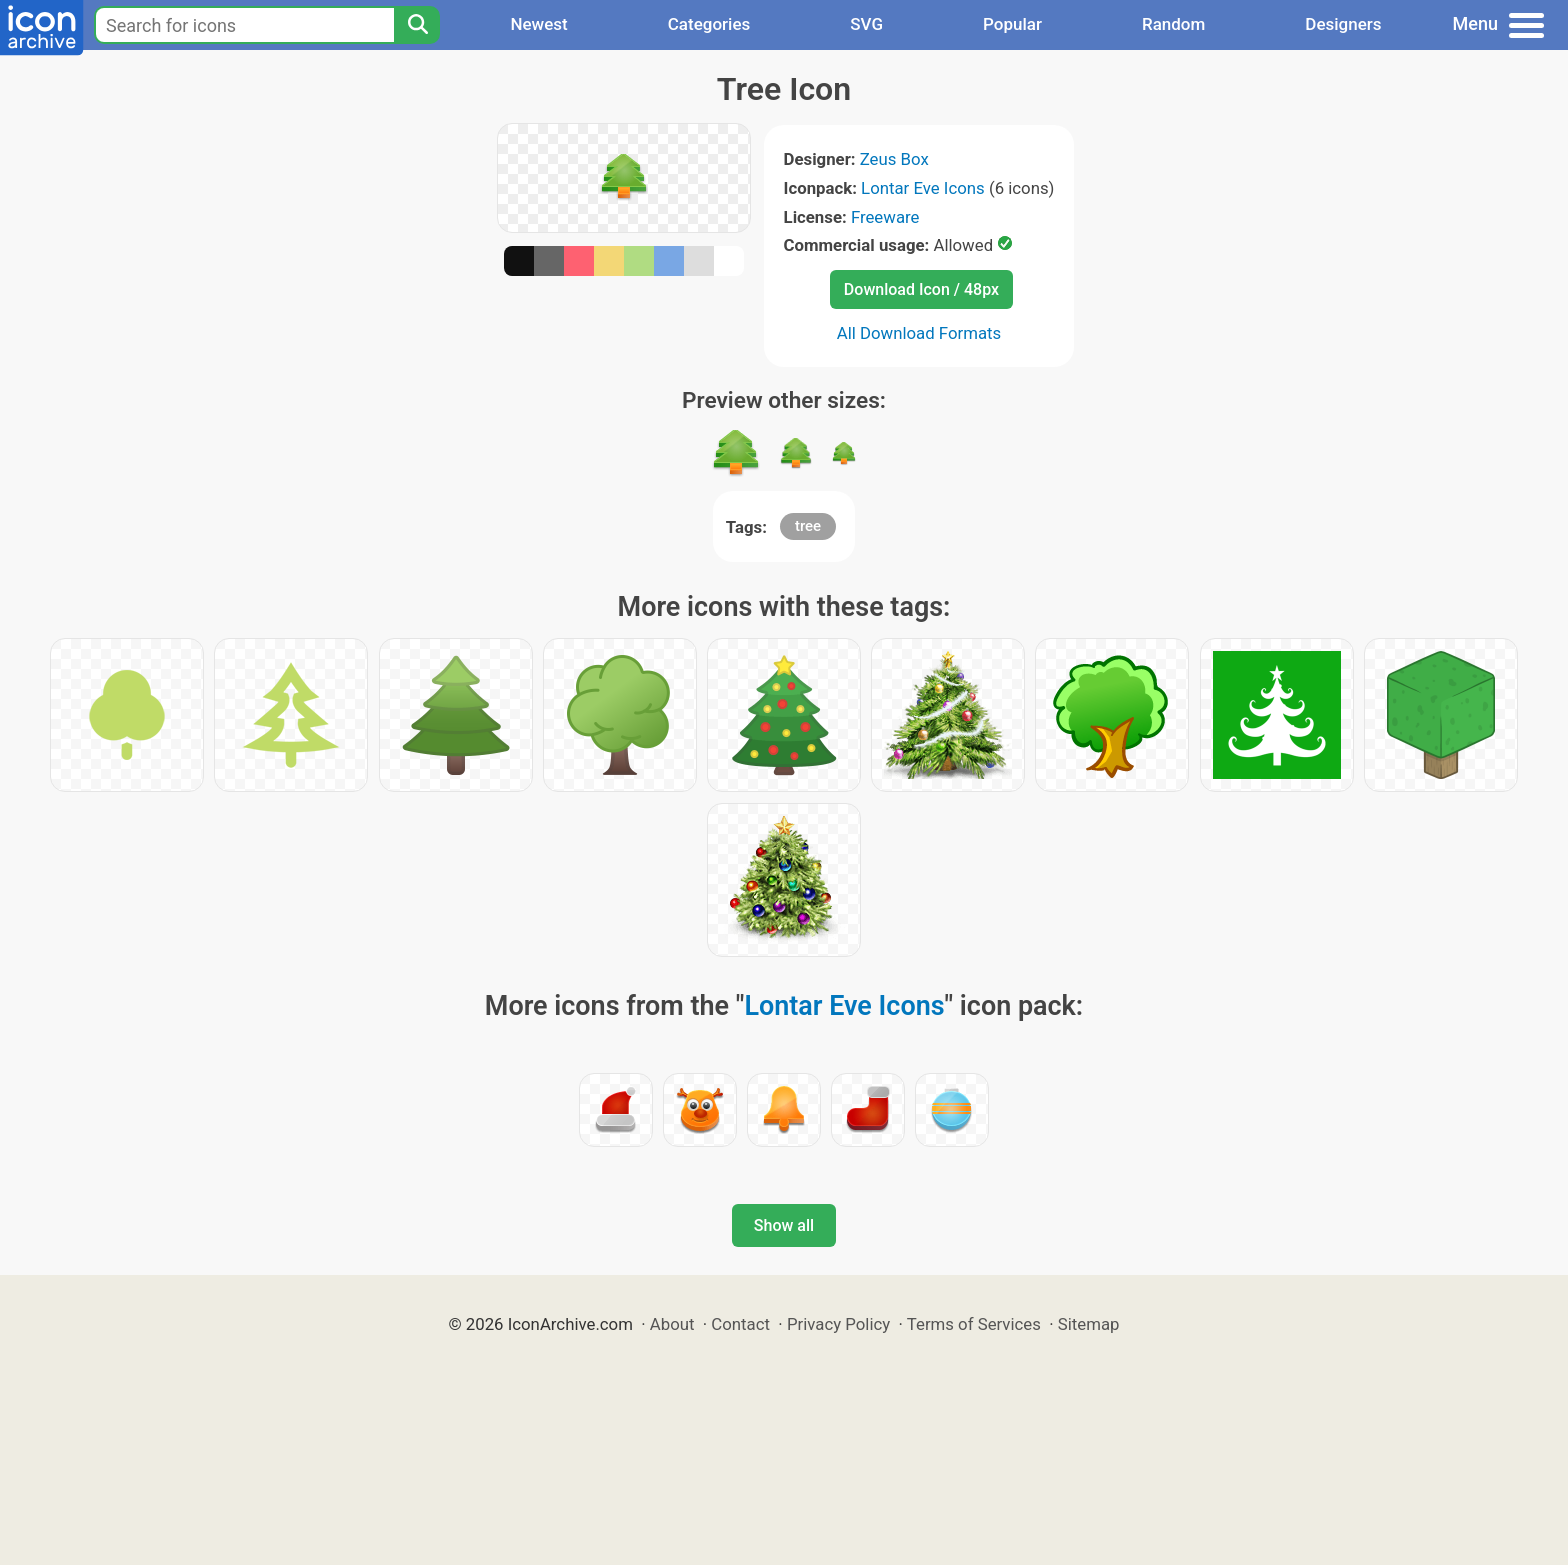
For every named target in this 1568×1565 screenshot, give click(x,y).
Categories (709, 24)
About (672, 1324)
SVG (866, 24)
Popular (1012, 24)
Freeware (885, 217)
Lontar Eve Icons (923, 188)
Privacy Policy (838, 1324)
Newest (538, 24)
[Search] (417, 25)
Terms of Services (974, 1324)
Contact (740, 1324)
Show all (784, 1225)
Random (1173, 24)
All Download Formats (919, 333)
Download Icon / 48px (921, 289)
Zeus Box (894, 159)
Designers (1343, 24)
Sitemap (1089, 1324)
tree (808, 526)
